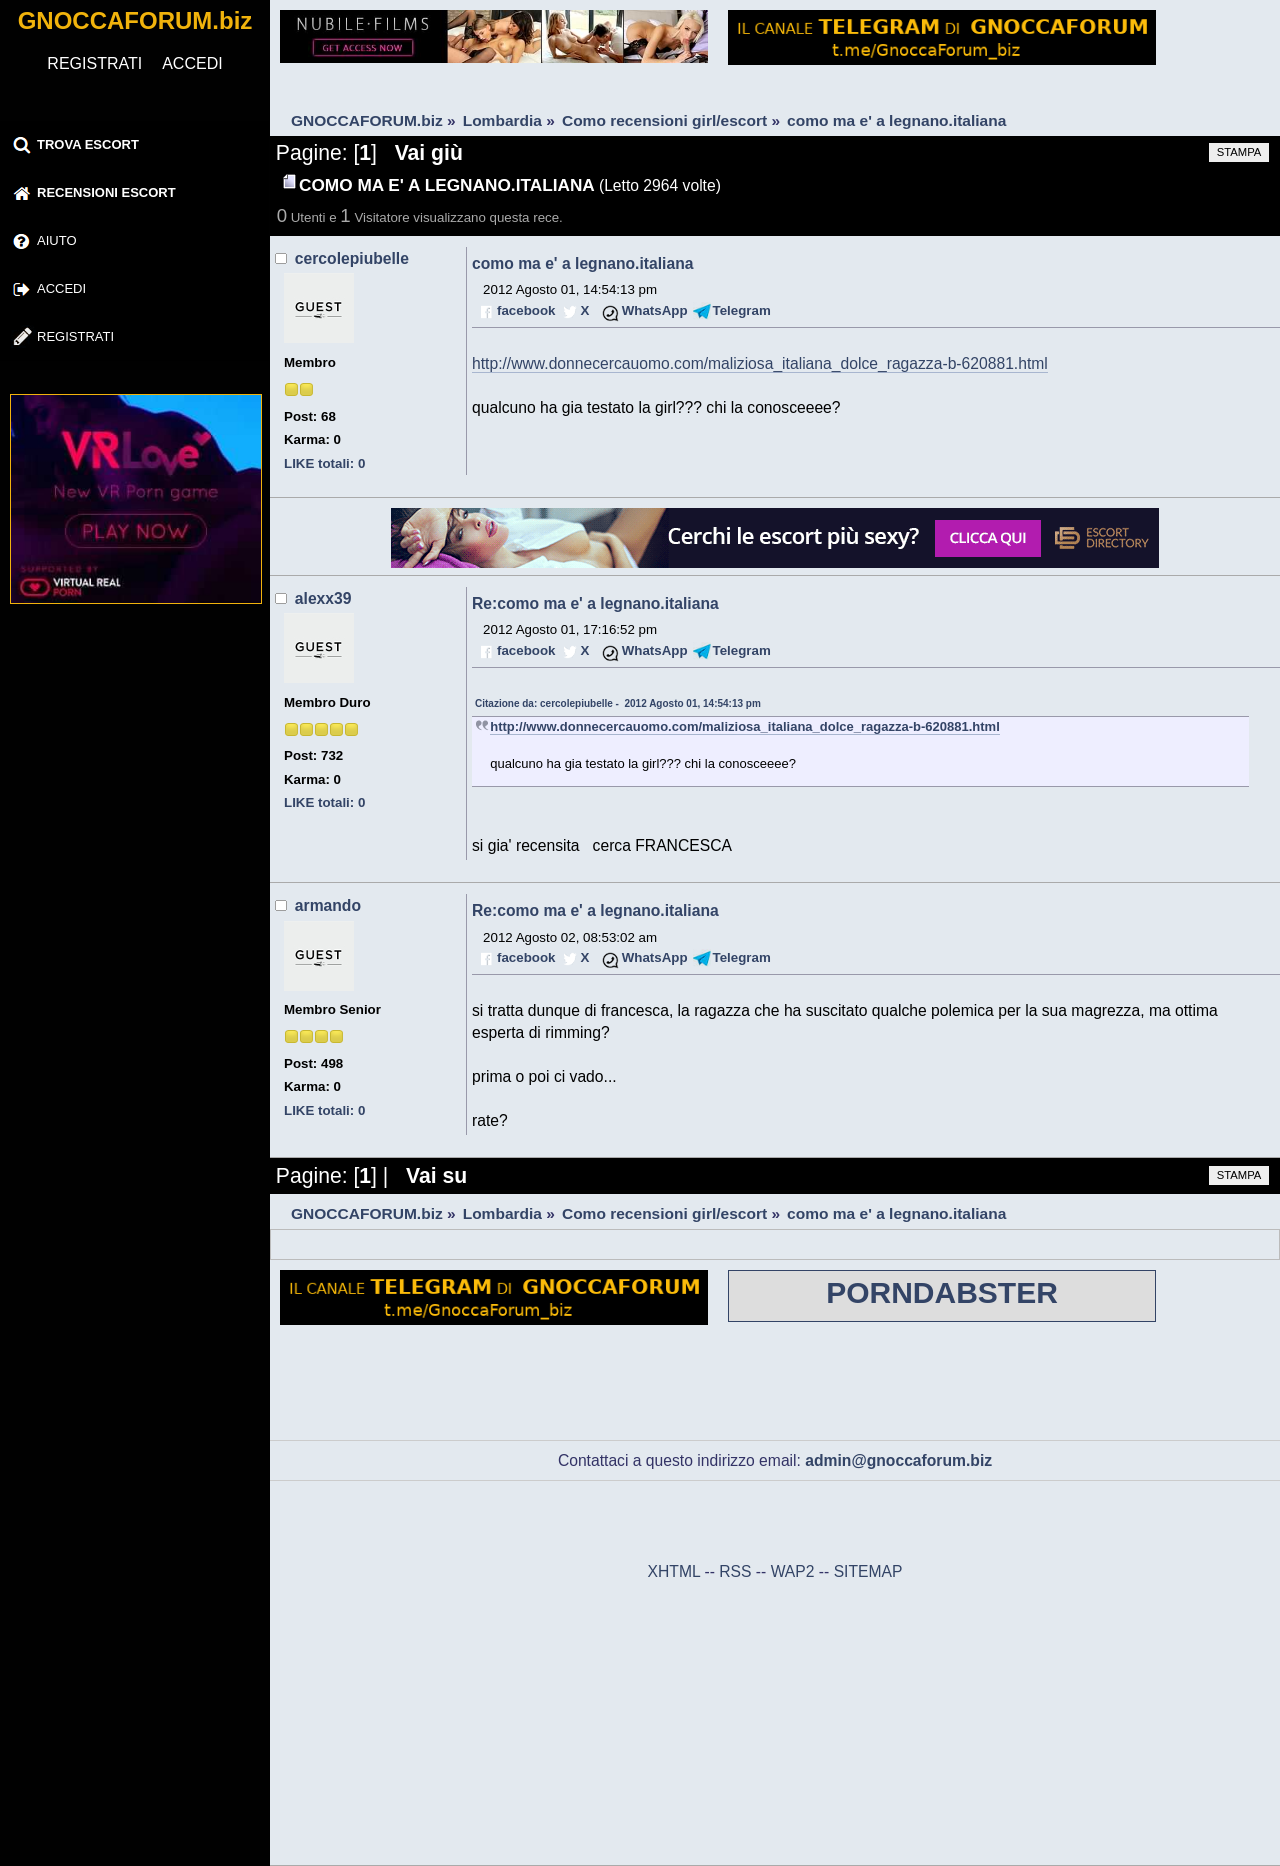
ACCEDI (192, 63)
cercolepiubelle (352, 258)
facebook (526, 310)
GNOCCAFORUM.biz (135, 20)
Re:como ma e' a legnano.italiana (595, 603)
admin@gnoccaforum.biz (898, 1460)
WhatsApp (655, 310)
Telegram (742, 310)
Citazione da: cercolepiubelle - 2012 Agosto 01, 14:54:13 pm (618, 703)
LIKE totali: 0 (324, 463)
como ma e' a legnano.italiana (582, 263)
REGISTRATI (94, 63)
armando (328, 905)
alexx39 (323, 598)
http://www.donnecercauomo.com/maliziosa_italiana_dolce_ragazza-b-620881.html (760, 363)
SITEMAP (868, 1571)
